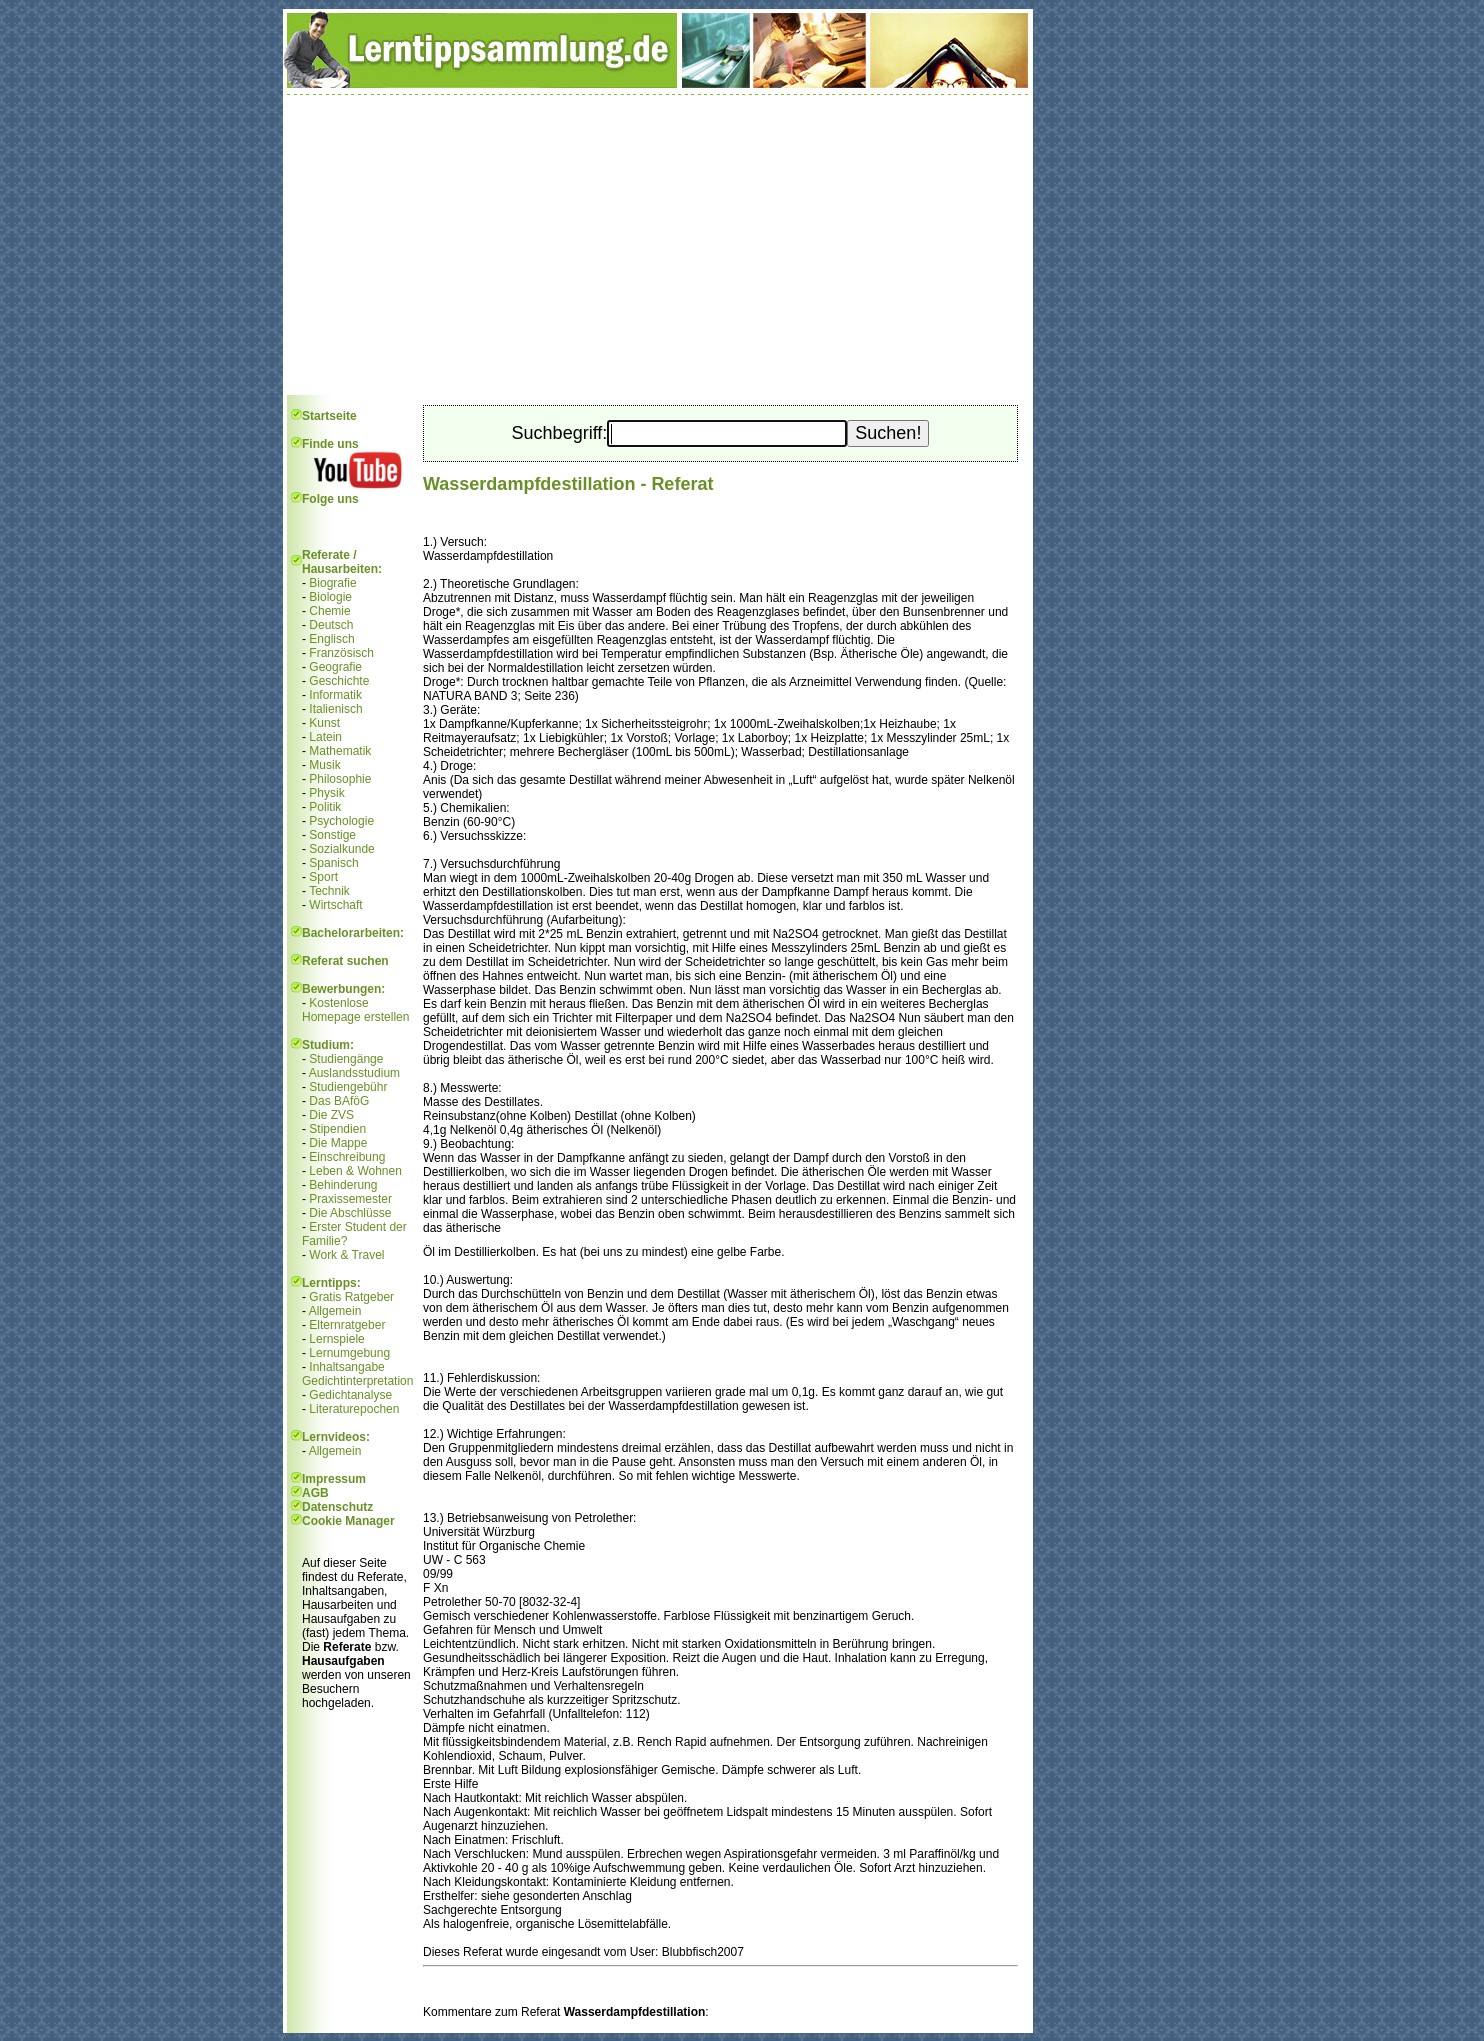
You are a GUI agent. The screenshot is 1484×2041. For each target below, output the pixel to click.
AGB (315, 1493)
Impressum (334, 1479)
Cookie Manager (348, 1521)
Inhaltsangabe (346, 1367)
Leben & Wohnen (355, 1171)
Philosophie (340, 779)
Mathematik (340, 751)
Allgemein (335, 1311)
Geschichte (339, 681)
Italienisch (335, 709)
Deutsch (331, 625)
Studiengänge (346, 1059)
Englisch (331, 639)
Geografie (335, 667)
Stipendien (337, 1129)
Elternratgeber (347, 1325)
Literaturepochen (354, 1409)
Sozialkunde (341, 849)
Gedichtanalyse (350, 1395)
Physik (326, 793)
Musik (324, 765)
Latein (325, 737)
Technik (329, 891)
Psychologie (341, 821)
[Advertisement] (658, 245)
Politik (325, 807)
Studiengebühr (348, 1087)
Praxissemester (350, 1199)
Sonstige (332, 835)
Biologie (330, 597)
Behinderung (343, 1185)
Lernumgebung (349, 1353)
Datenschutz (337, 1507)
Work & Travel (346, 1255)
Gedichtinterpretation (357, 1381)
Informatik (335, 695)
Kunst (324, 723)
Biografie (332, 583)
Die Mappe (338, 1143)
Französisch (341, 653)
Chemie (329, 611)
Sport (323, 877)
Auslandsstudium (354, 1073)
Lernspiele (336, 1339)
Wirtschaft (335, 905)
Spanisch (333, 863)
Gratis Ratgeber (351, 1297)
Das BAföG (339, 1101)
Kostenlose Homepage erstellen (355, 1010)
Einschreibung (347, 1157)
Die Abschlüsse (350, 1213)
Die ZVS (331, 1115)
